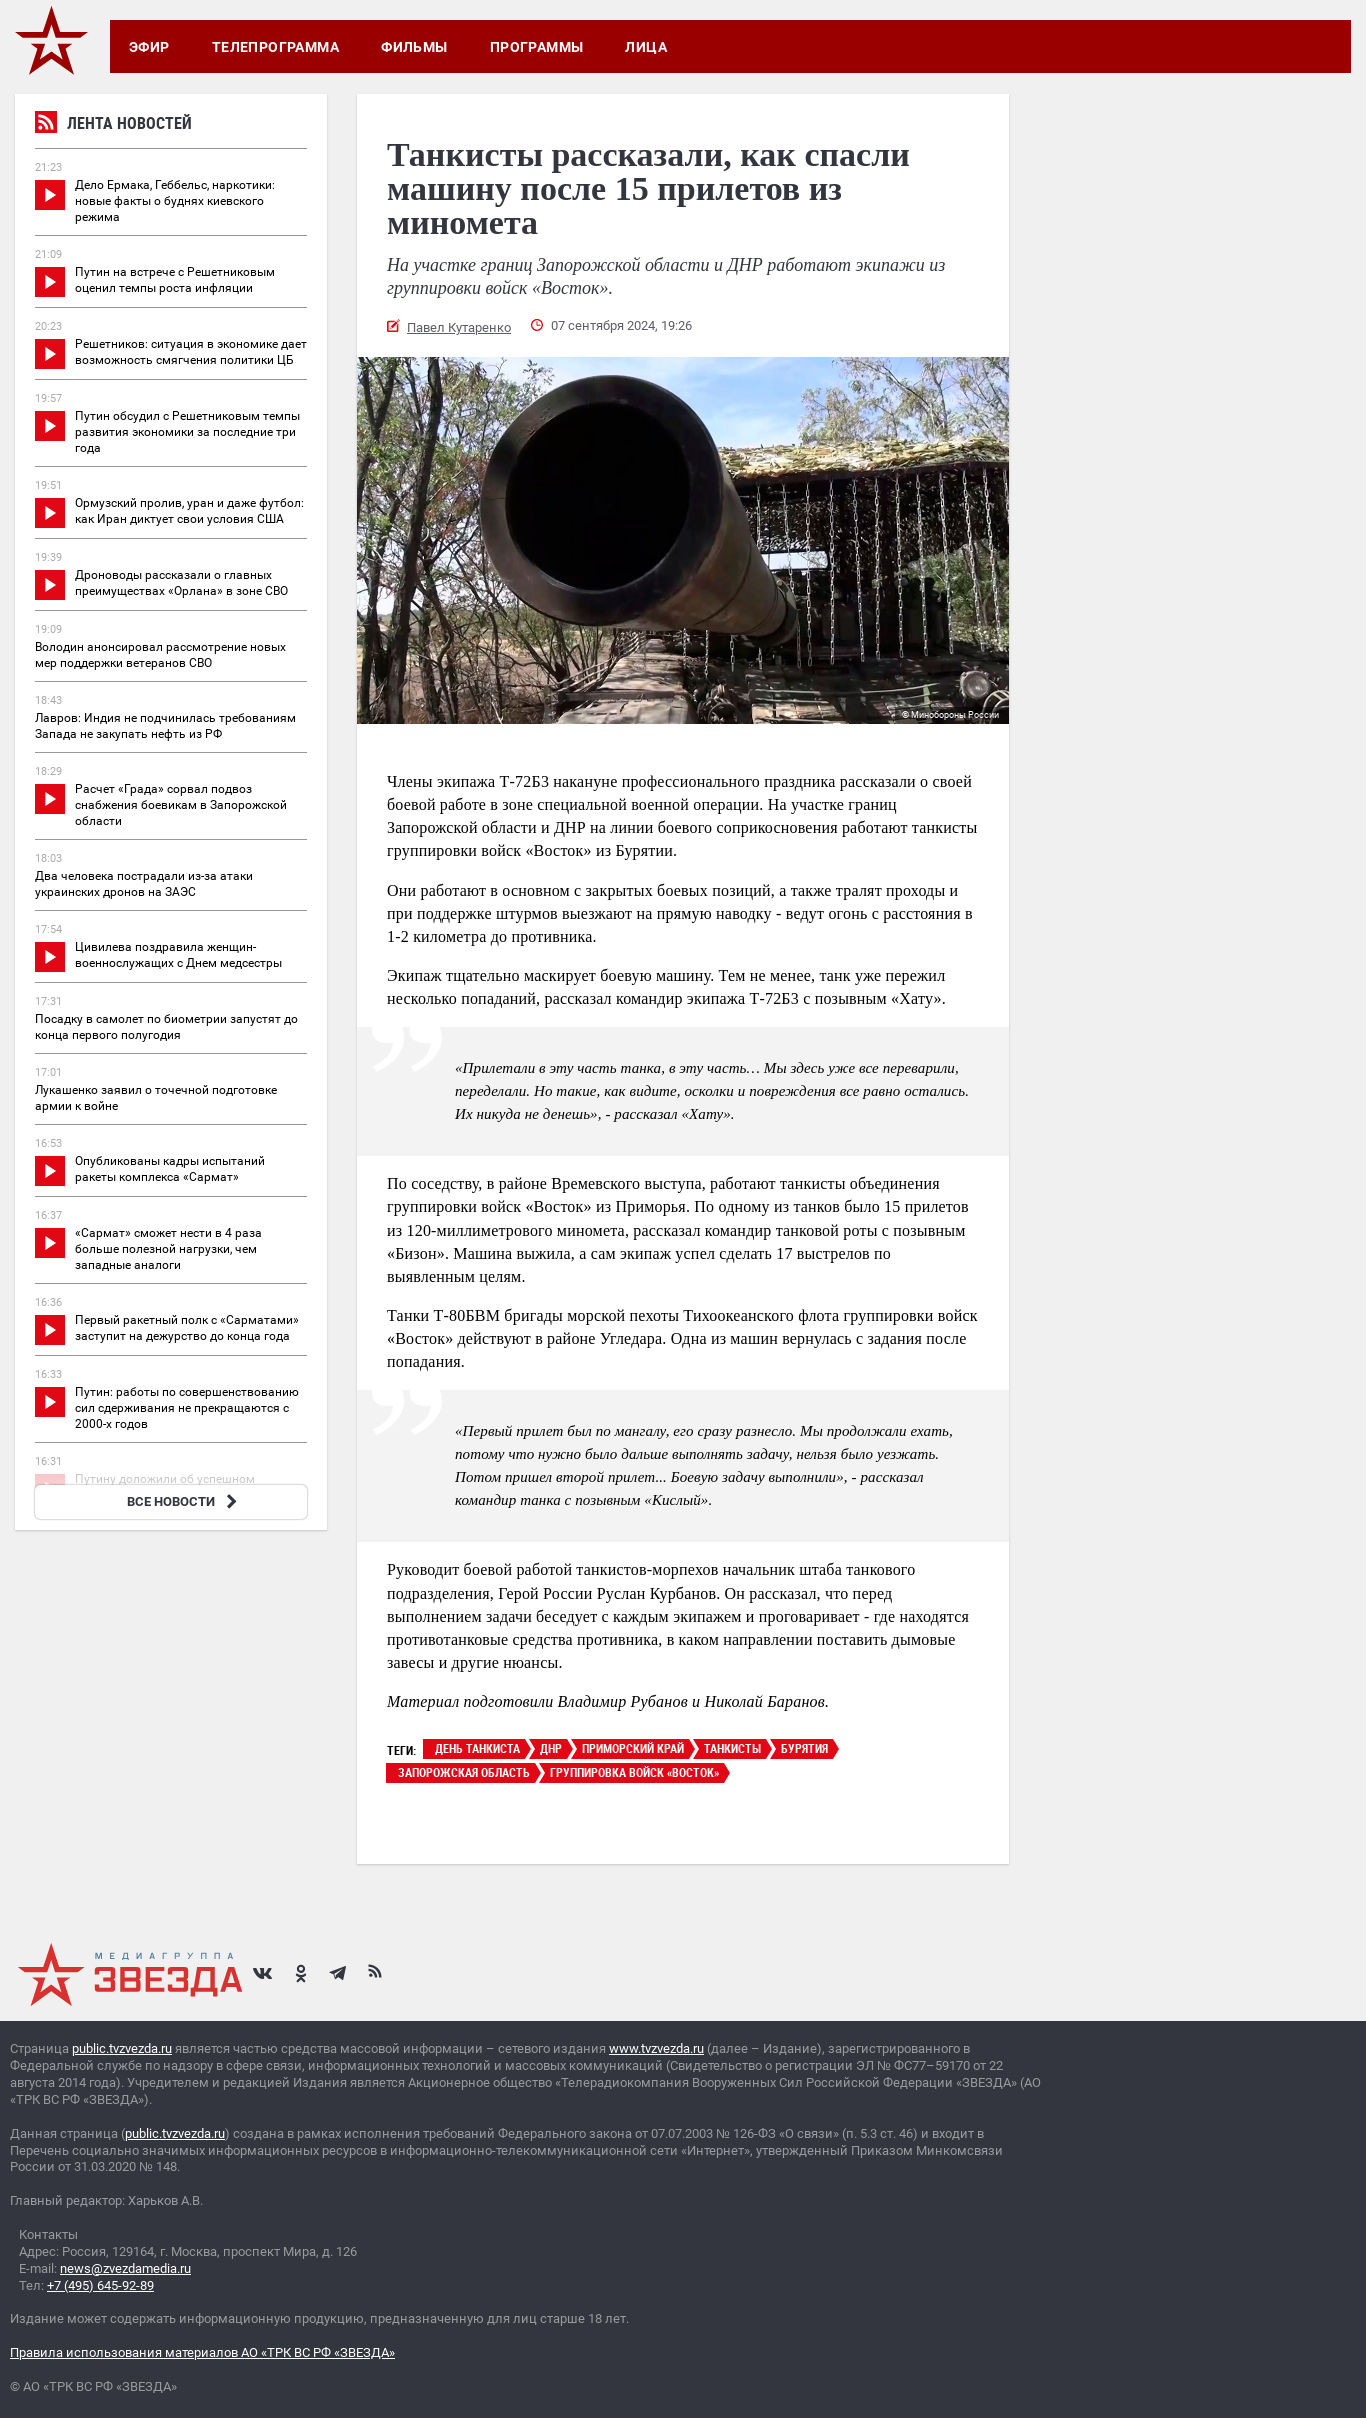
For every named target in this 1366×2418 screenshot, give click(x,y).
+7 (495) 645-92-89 (100, 2285)
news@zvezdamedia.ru (125, 2268)
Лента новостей (113, 125)
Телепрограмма (275, 47)
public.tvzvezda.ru (122, 2048)
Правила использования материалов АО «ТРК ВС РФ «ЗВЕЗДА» (202, 2352)
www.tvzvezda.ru (656, 2048)
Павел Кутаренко (459, 327)
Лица (646, 47)
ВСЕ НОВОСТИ (184, 1501)
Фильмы (414, 47)
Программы (537, 47)
